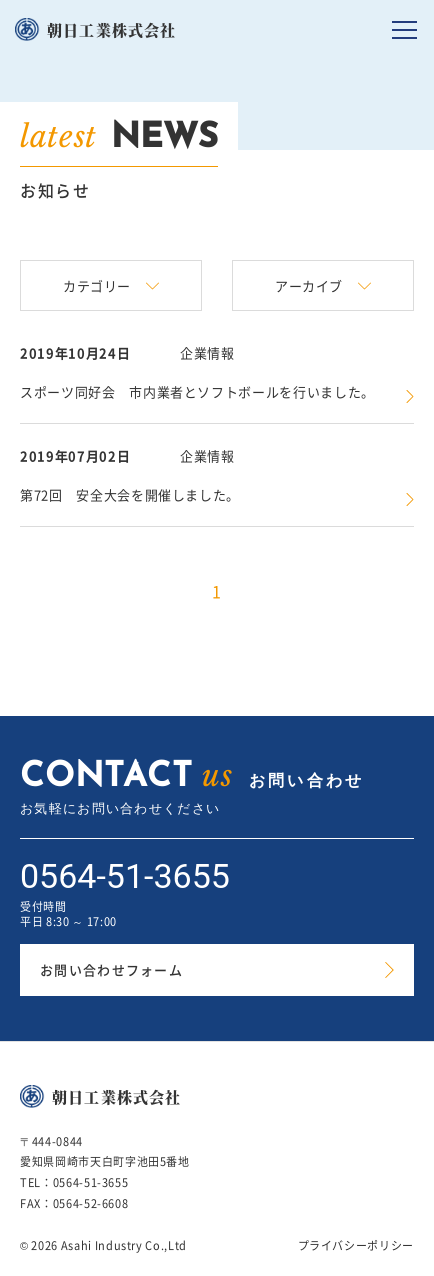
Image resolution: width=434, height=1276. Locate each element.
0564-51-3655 (125, 876)
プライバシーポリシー (356, 1245)
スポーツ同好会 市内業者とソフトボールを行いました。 (197, 391)
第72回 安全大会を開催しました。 (130, 494)
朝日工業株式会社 (112, 29)
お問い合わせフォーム (111, 969)
